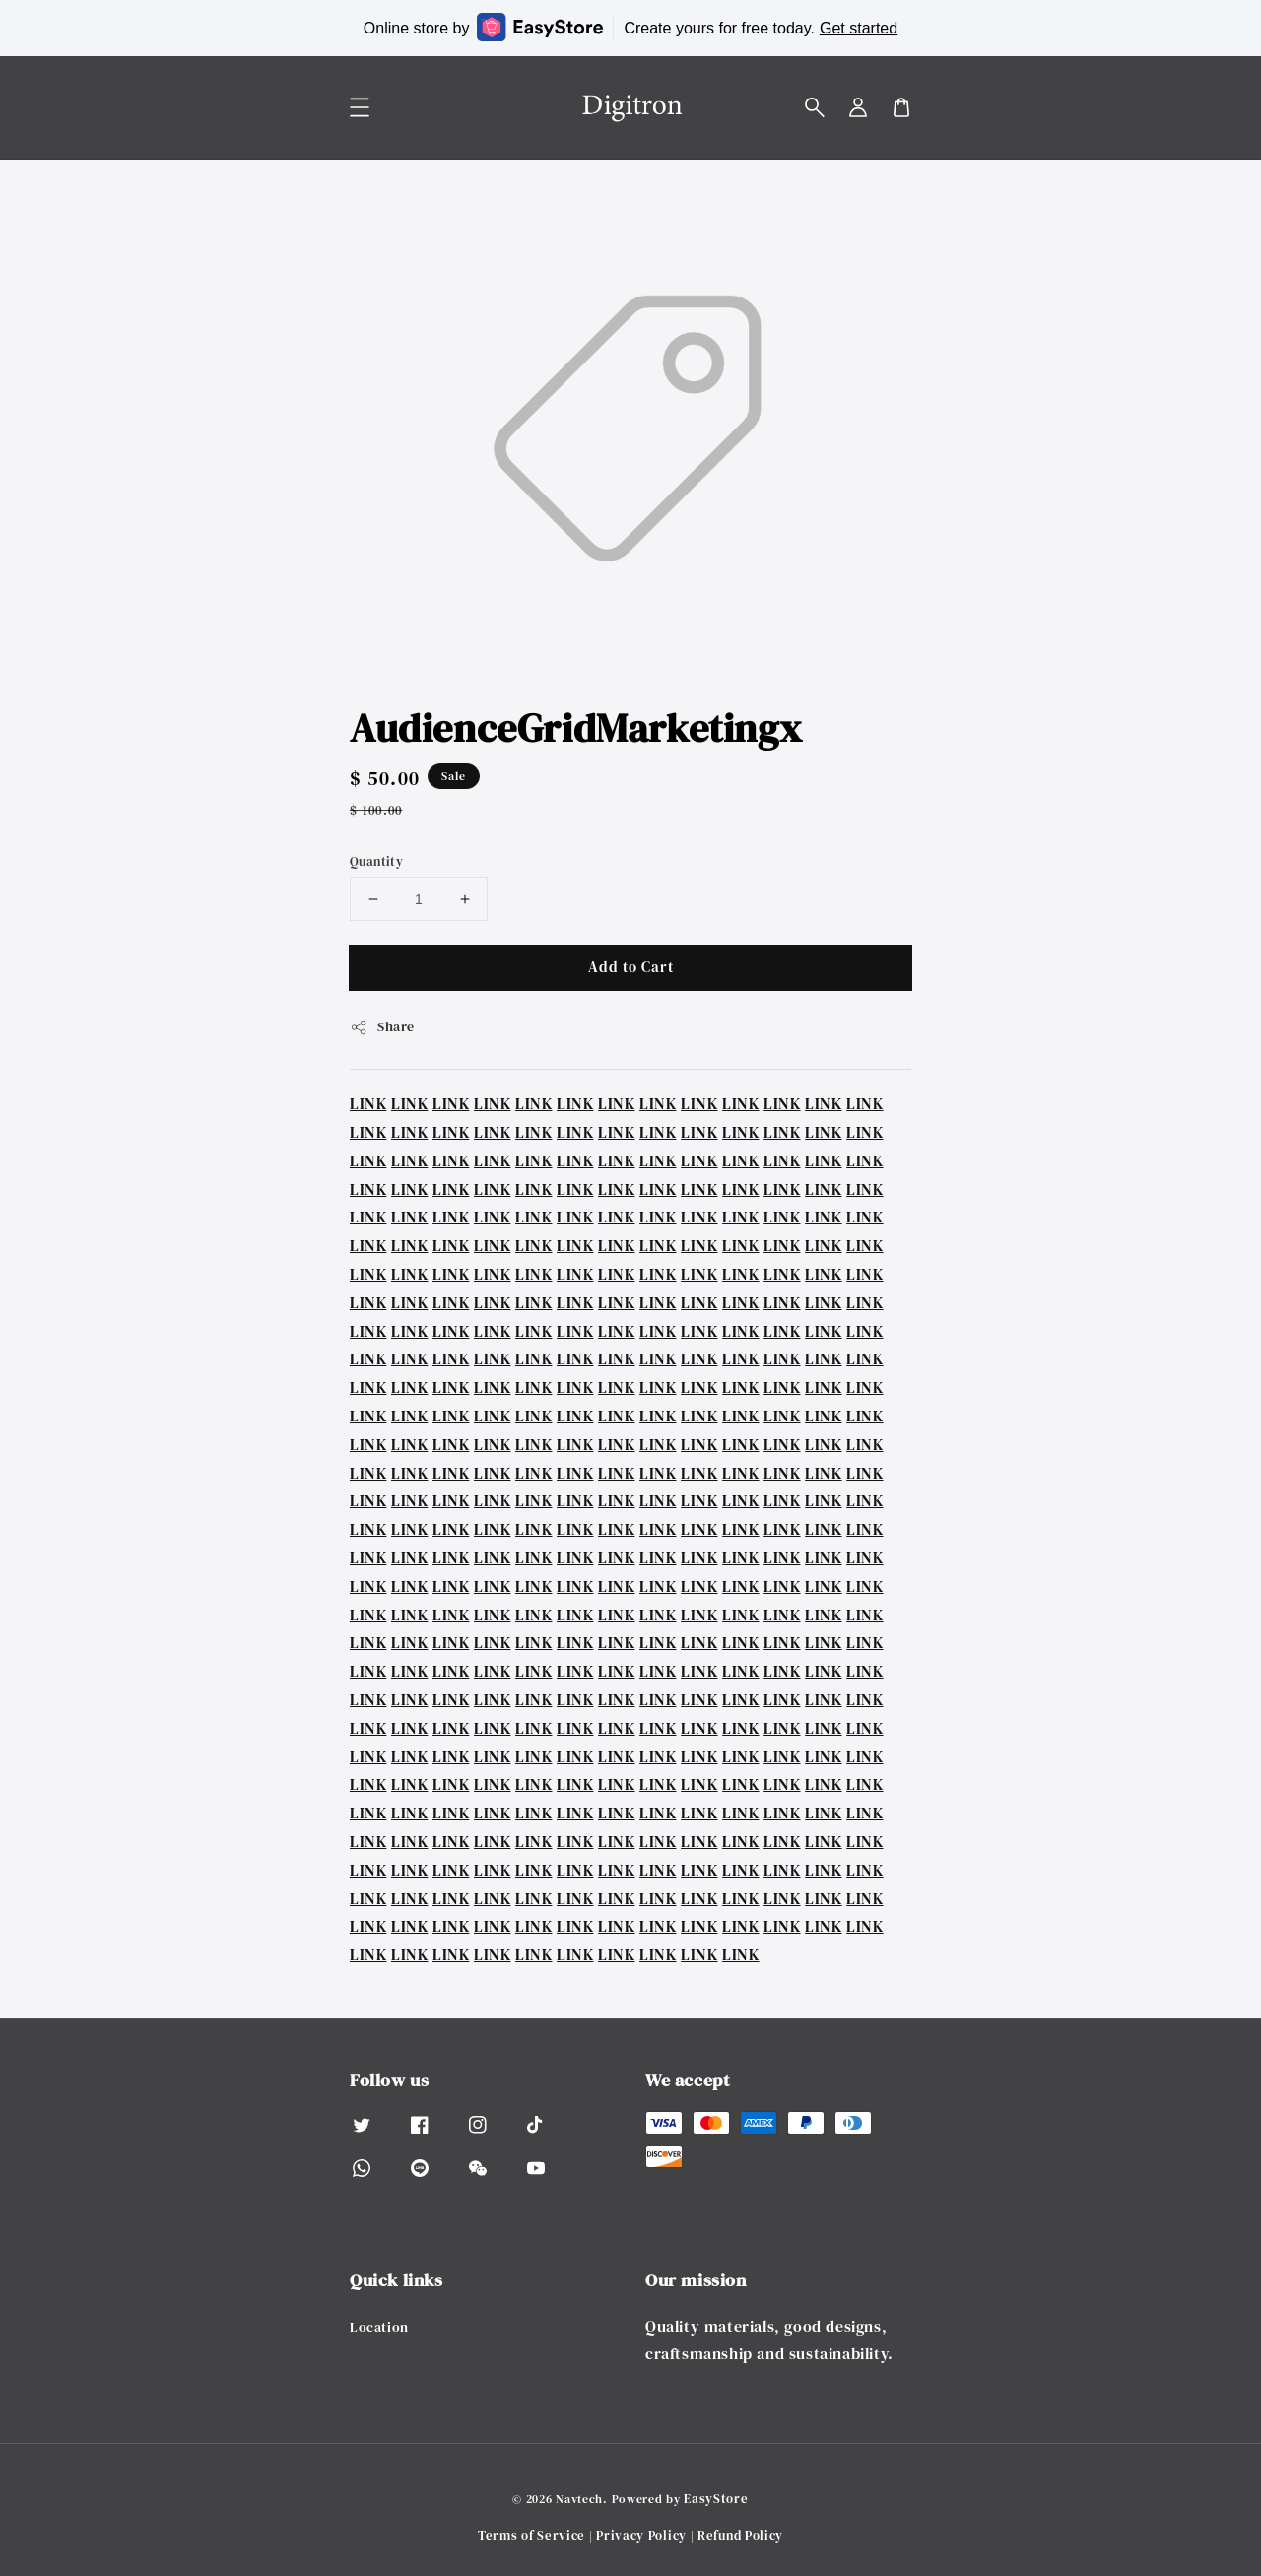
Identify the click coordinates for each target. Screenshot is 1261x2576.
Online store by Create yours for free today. (630, 27)
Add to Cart (631, 967)
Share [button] (382, 1026)
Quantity (376, 861)
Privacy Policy (641, 2535)
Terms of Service (531, 2535)
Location (379, 2327)
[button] (814, 107)
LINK (368, 1103)
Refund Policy (740, 2535)
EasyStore (716, 2498)
